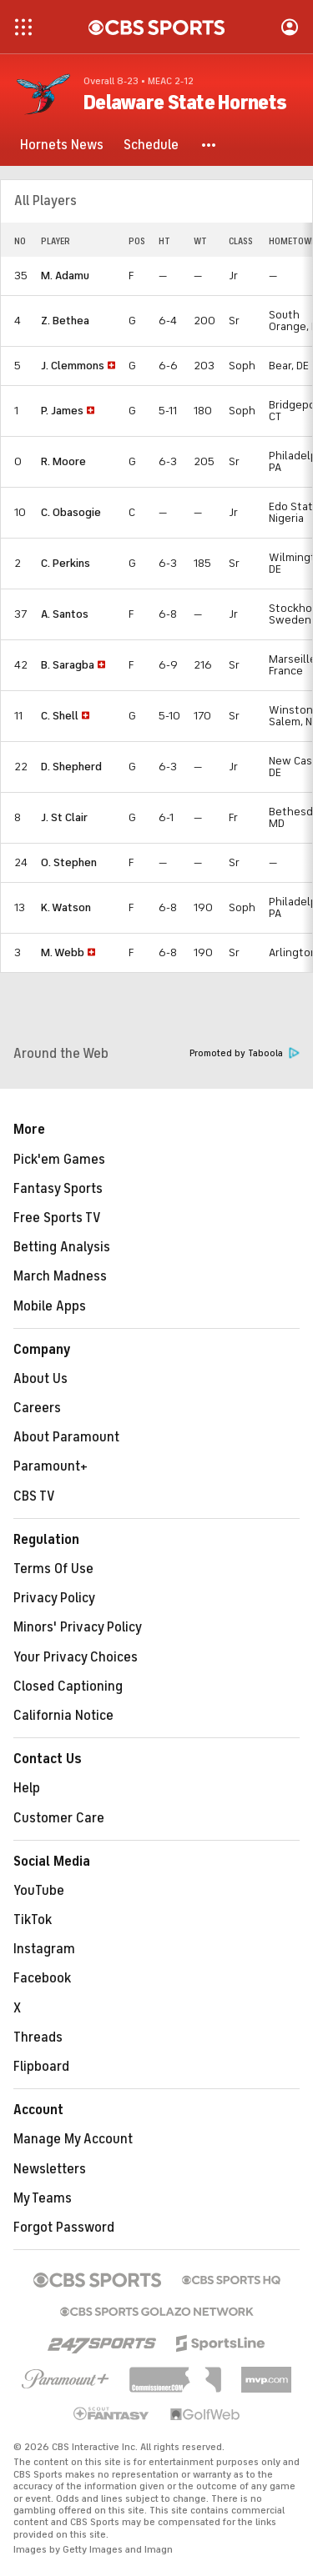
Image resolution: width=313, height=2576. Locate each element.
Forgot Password (63, 2227)
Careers (37, 1408)
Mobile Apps (49, 1306)
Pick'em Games (59, 1159)
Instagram (44, 1949)
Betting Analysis (61, 1247)
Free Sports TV (57, 1218)
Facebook (42, 1978)
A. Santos (64, 614)
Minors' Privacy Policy (77, 1627)
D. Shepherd (71, 766)
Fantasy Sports (58, 1188)
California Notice (63, 1715)
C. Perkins (65, 563)
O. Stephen (69, 862)
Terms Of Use (53, 1569)
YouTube (38, 1890)
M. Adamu (65, 275)
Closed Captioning (68, 1686)
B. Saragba (67, 665)
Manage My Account (73, 2139)
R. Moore (63, 461)
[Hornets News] (62, 145)
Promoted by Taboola (244, 1053)
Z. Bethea (65, 320)
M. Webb (62, 952)
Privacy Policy (54, 1598)
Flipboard (41, 2066)
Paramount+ (50, 1466)
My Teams (42, 2198)
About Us (40, 1379)
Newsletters (49, 2169)
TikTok (32, 1920)
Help (26, 1788)
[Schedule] (151, 145)
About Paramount (66, 1437)
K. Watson (66, 907)
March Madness (60, 1276)
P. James (62, 410)
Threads (38, 2037)
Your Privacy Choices (75, 1657)
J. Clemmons (72, 365)
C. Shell (59, 716)
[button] (209, 145)
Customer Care (58, 1818)
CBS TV (34, 1496)
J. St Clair (64, 817)
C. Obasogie (71, 512)
